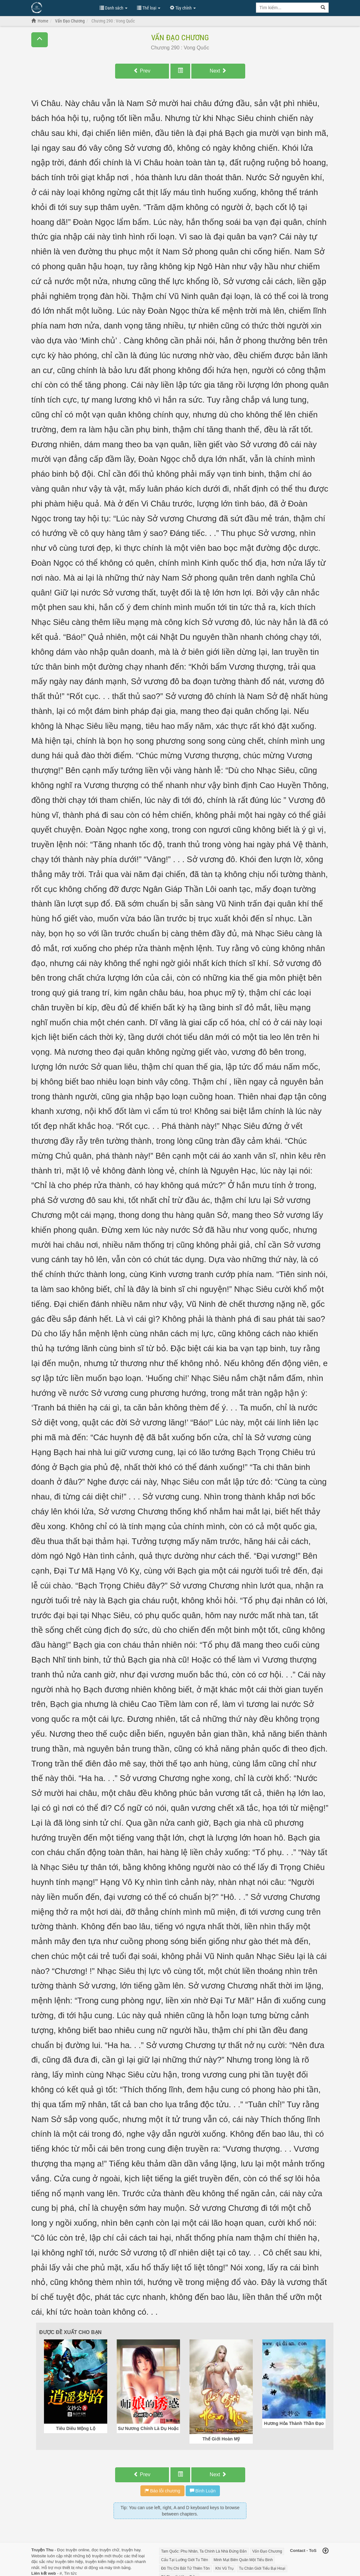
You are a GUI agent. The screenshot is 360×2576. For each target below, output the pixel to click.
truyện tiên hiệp (69, 2561)
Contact (297, 2550)
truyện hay (130, 2549)
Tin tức (70, 2573)
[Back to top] (325, 2551)
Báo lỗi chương (162, 2490)
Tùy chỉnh (183, 7)
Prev (141, 70)
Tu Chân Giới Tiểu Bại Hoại (262, 2568)
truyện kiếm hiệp (100, 2561)
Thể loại (148, 7)
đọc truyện (101, 2549)
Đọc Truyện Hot (62, 7)
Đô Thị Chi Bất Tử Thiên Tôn (185, 2568)
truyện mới (101, 2556)
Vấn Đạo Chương (180, 37)
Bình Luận (203, 2490)
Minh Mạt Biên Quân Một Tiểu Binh (243, 2560)
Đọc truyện (67, 2549)
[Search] (323, 8)
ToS (313, 2550)
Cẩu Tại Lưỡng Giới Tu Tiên (184, 2560)
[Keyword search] (287, 8)
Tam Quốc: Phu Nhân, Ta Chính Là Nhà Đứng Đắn (204, 2551)
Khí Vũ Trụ (224, 2568)
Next (218, 70)
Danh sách (113, 7)
